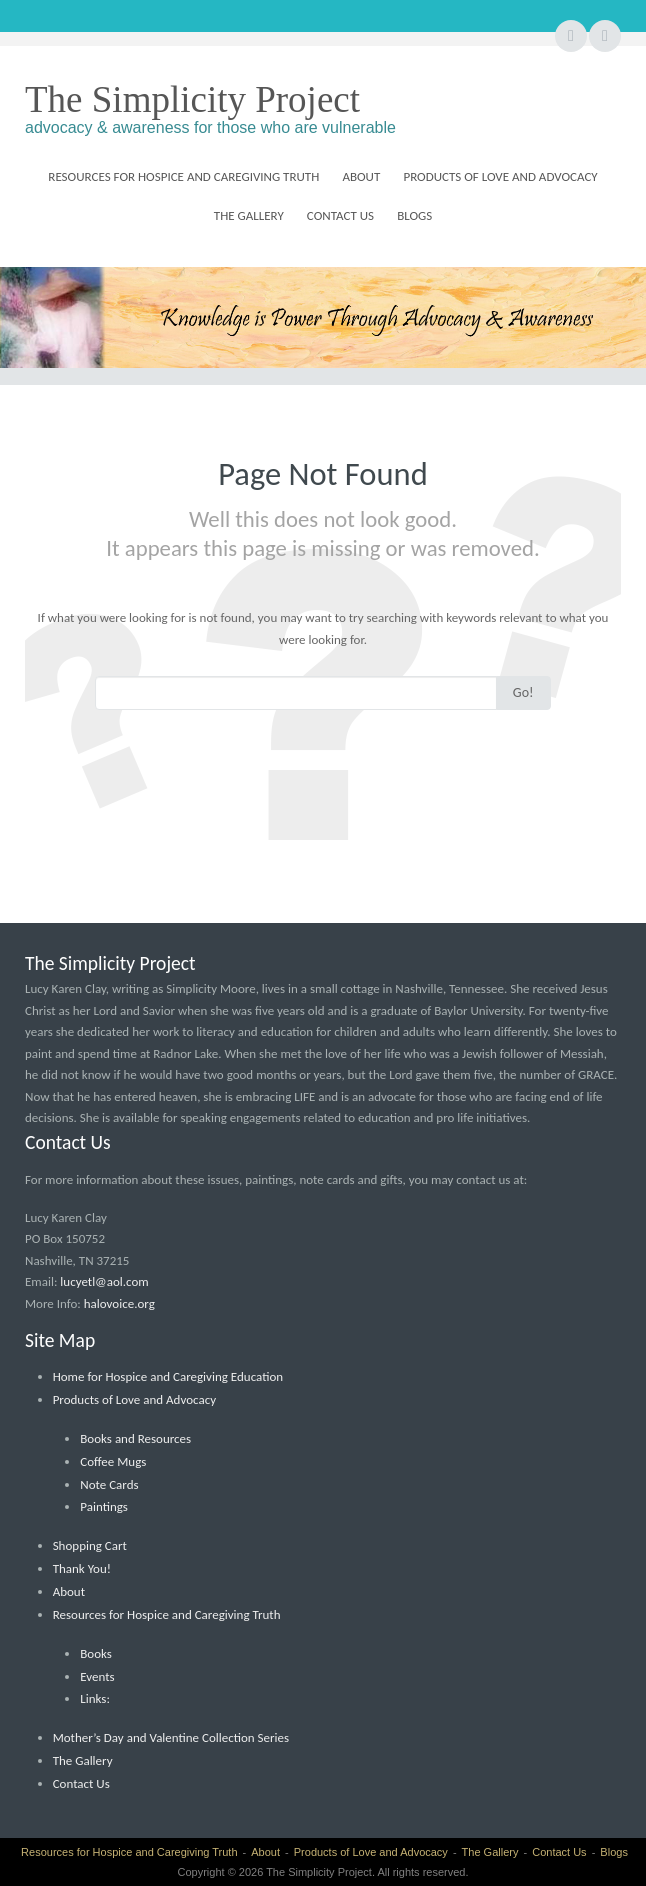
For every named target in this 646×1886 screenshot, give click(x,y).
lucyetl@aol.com (104, 1281)
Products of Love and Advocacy (500, 176)
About (361, 176)
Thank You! (82, 1568)
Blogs (414, 215)
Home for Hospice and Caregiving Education (168, 1376)
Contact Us (340, 215)
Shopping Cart (90, 1545)
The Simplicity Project (192, 99)
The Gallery (249, 215)
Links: (95, 1698)
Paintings (104, 1506)
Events (97, 1676)
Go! (523, 692)
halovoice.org (119, 1303)
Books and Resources (135, 1438)
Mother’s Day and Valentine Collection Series (171, 1737)
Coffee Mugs (113, 1461)
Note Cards (109, 1484)
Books (96, 1653)
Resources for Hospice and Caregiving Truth (183, 176)
